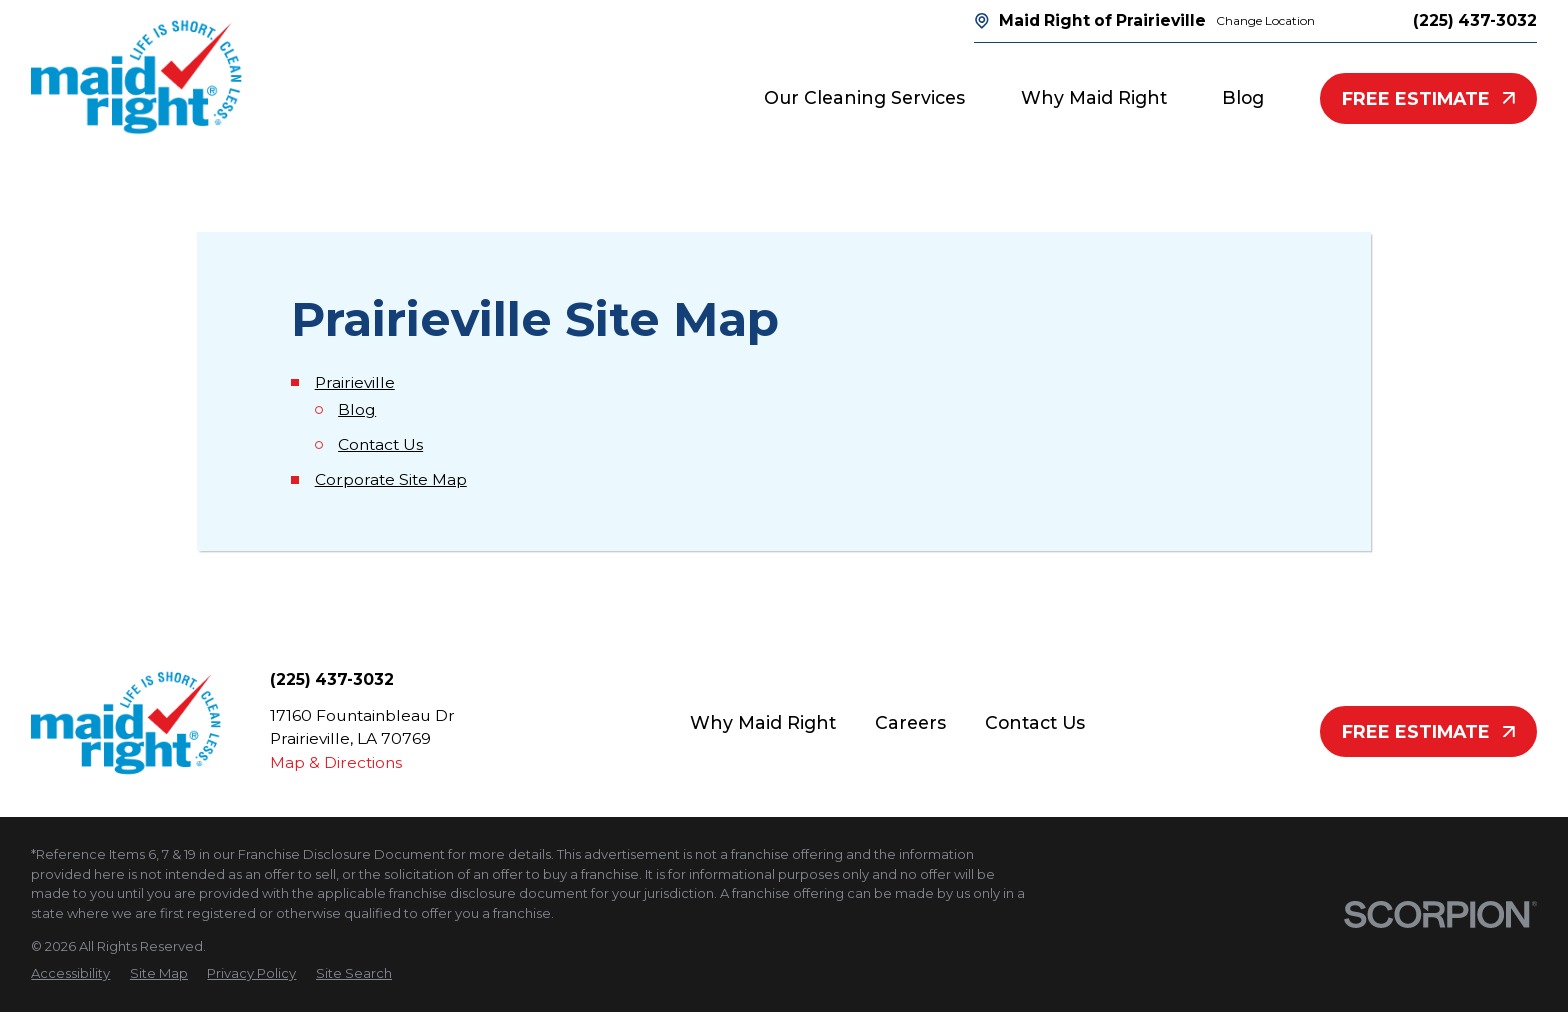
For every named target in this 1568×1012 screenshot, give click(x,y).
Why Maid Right (763, 722)
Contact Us (380, 444)
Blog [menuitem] (1243, 97)
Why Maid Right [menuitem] (1094, 97)
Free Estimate (1428, 98)
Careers (910, 722)
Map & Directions (336, 762)
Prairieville (355, 382)
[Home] (136, 77)
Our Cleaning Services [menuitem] (864, 97)
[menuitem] (70, 974)
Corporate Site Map (391, 479)
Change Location (1265, 20)
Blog (357, 409)
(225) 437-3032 (1475, 21)
